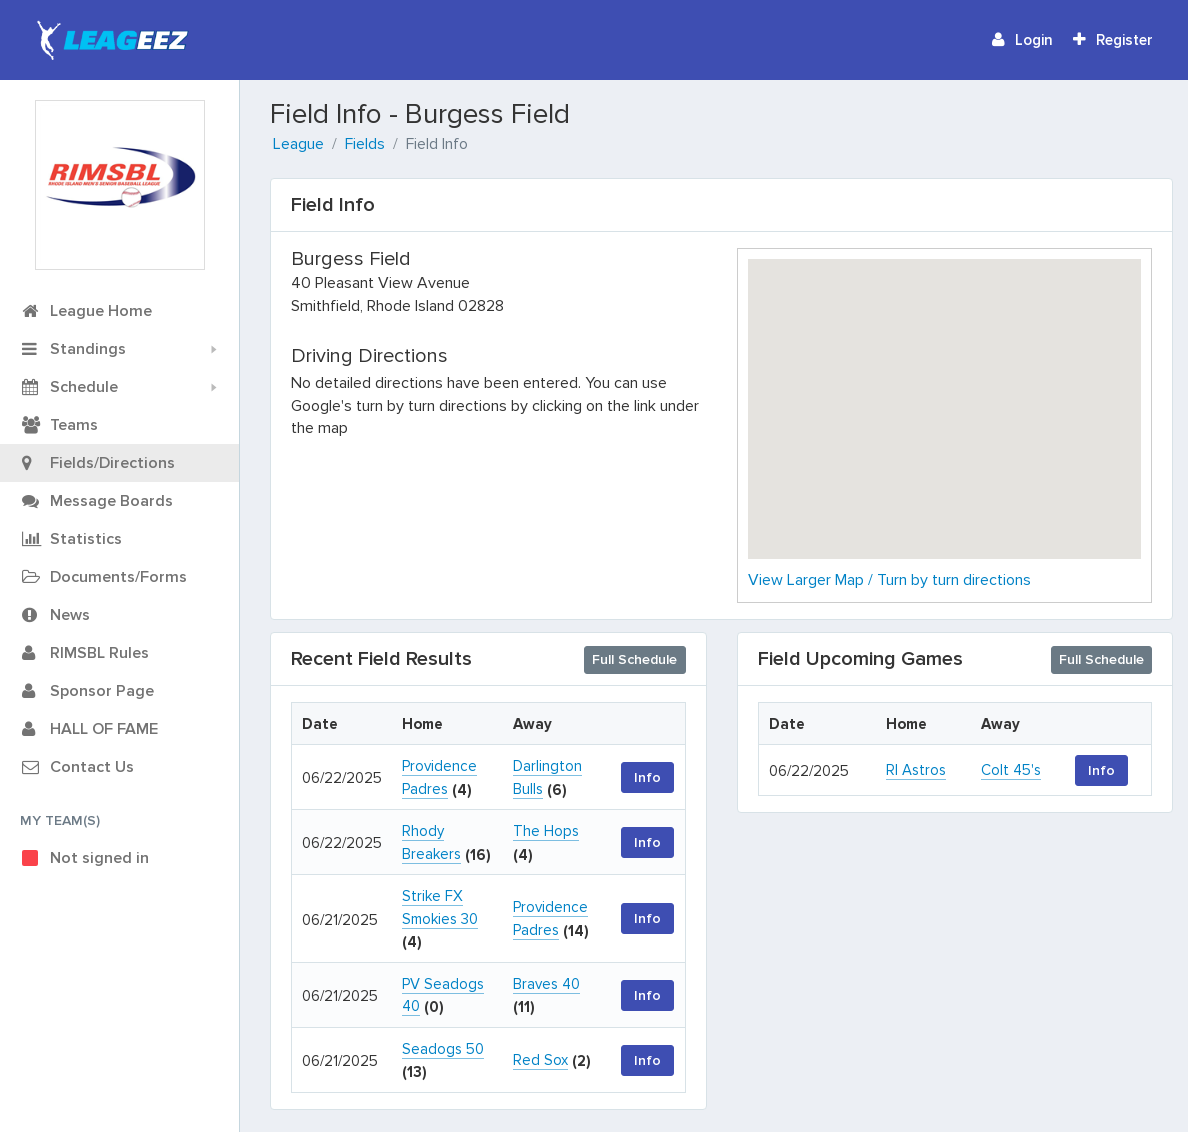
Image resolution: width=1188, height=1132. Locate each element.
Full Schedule (634, 659)
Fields (365, 144)
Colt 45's (1011, 770)
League (298, 144)
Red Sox (540, 1060)
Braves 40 (546, 984)
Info (647, 777)
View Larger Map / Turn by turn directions (889, 580)
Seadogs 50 (443, 1049)
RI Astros (916, 770)
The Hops (546, 831)
